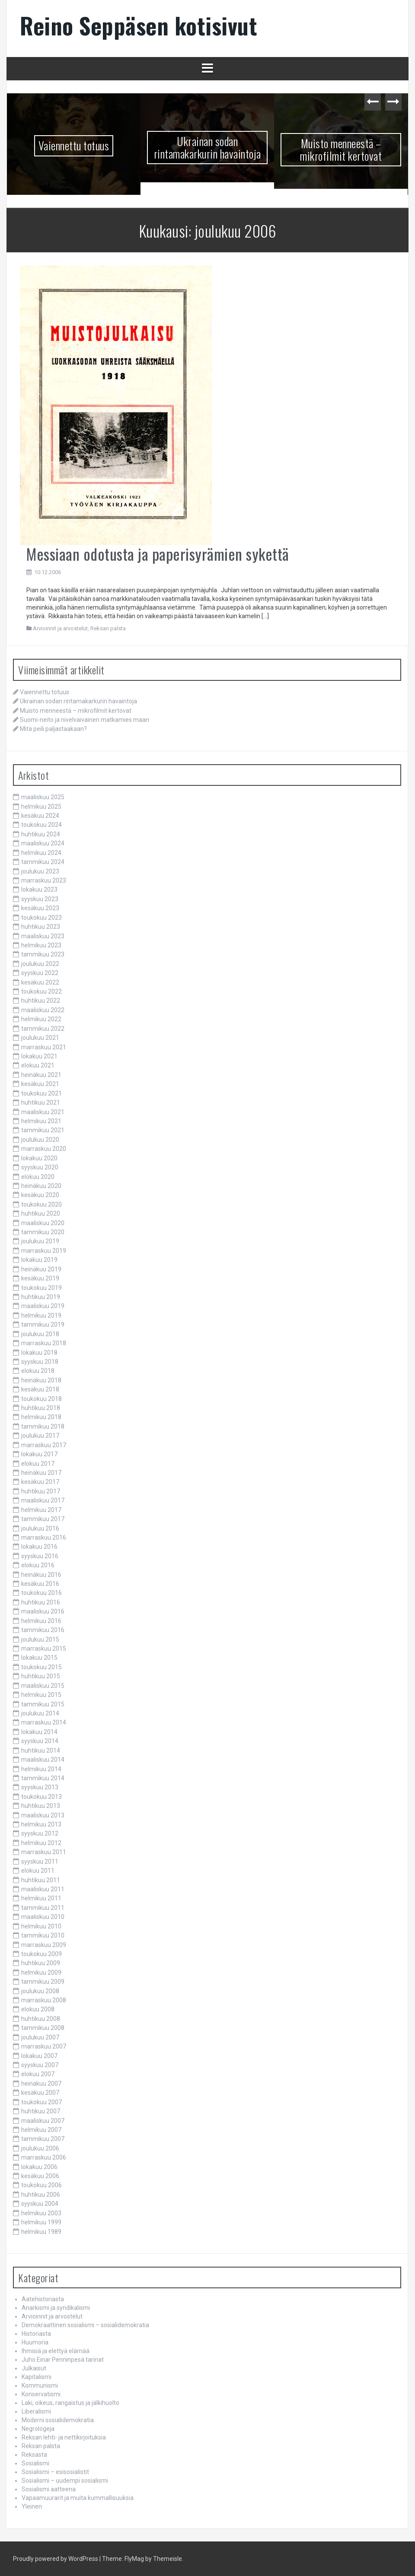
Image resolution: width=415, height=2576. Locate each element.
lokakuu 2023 (39, 889)
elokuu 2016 (37, 1565)
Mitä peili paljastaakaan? (53, 728)
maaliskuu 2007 (42, 2120)
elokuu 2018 (37, 1370)
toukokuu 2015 (41, 1667)
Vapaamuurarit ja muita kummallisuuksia (78, 2497)
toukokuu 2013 (41, 1796)
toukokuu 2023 (41, 917)
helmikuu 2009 (41, 1972)
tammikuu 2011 (42, 1907)
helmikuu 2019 (41, 1315)
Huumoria (35, 2342)
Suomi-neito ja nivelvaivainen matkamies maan (84, 719)
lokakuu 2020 (39, 1158)
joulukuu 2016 (40, 1528)
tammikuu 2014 (42, 1778)
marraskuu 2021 (43, 1047)
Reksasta (34, 2454)
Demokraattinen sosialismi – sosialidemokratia (85, 2325)
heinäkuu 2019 (41, 1269)
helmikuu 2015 (41, 1694)
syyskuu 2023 (39, 899)
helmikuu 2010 (41, 1926)
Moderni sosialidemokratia (58, 2420)
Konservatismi (41, 2394)
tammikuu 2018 (42, 1426)
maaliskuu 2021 (42, 1112)
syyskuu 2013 (39, 1787)
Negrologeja (38, 2428)
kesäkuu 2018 (40, 1389)
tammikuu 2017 (42, 1518)
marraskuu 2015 (43, 1648)
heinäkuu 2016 (41, 1574)
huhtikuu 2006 (40, 2194)
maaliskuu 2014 (42, 1759)
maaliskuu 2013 (42, 1815)
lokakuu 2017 (39, 1454)
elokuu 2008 (37, 2009)
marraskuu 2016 (43, 1537)
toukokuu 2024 (41, 824)
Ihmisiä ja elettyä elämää (55, 2350)
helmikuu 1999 (41, 2222)
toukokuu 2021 (41, 1093)
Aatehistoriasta (43, 2299)
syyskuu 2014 (39, 1740)
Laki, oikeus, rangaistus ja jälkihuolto (70, 2402)
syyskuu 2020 (39, 1167)
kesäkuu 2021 (40, 1083)
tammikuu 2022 (42, 1028)
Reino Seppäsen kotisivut (138, 25)
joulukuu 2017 (40, 1435)
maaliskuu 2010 (42, 1916)
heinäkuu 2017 (41, 1472)
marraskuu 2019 (43, 1250)
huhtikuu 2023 (40, 926)
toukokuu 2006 (41, 2185)
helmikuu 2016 (41, 1620)
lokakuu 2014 (39, 1731)
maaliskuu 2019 (42, 1305)
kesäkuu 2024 (40, 815)
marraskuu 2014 (43, 1722)
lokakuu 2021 (39, 1056)
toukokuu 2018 (41, 1398)
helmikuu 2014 (41, 1769)
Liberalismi (36, 2411)
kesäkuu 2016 (40, 1583)
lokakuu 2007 (39, 2055)
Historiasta (36, 2333)
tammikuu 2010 (42, 1935)
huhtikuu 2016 (40, 1602)
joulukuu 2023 (40, 871)
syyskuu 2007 (39, 2064)
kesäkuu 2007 (40, 2092)
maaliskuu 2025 (42, 797)
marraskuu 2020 (43, 1148)
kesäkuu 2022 (40, 982)
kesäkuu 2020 (40, 1194)
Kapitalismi (36, 2376)
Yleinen (32, 2506)
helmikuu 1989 (41, 2231)
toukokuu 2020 (41, 1204)
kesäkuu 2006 (40, 2176)
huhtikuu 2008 (40, 2018)
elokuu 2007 (37, 2074)
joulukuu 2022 (40, 963)
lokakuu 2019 (39, 1259)
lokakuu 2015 (39, 1657)
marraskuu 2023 (43, 880)
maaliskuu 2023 (42, 936)
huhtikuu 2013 (40, 1805)
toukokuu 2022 (41, 991)
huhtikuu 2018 (40, 1407)
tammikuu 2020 (42, 1232)
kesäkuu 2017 (40, 1481)
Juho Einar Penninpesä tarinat (63, 2359)
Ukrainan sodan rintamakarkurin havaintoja (207, 147)
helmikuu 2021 (41, 1121)
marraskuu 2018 (43, 1343)
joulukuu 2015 (40, 1639)
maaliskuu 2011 (42, 1889)
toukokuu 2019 (41, 1287)
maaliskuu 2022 (42, 1010)
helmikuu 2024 (41, 852)
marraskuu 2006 (43, 2157)
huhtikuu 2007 (40, 2111)
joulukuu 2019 (40, 1241)
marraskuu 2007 (43, 2046)
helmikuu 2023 (41, 945)
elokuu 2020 (37, 1176)
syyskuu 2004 (39, 2203)
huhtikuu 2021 (40, 1102)
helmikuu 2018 (41, 1416)
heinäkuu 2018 (41, 1380)
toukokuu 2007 (41, 2102)
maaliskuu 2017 (42, 1500)
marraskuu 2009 (43, 1944)
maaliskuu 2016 (42, 1611)
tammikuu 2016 (42, 1629)
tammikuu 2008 (42, 2027)
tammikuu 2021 (42, 1130)
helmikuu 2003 (41, 2213)
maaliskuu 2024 (42, 843)
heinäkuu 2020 (41, 1185)
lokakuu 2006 (39, 2166)
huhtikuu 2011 (40, 1880)
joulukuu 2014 (40, 1713)
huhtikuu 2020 (40, 1213)
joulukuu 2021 (40, 1037)
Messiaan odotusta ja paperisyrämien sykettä (157, 553)
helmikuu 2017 (41, 1509)
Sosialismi (35, 2463)
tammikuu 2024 (42, 861)
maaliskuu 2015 (42, 1685)
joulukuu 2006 (40, 2148)
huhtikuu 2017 (40, 1491)
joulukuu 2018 (40, 1334)
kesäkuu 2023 (40, 908)
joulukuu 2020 (40, 1139)
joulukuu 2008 (40, 1991)
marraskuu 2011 (43, 1852)
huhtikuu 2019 (40, 1296)
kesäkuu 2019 (40, 1278)
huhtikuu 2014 (40, 1750)
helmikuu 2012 (41, 1842)
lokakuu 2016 (39, 1546)
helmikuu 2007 (41, 2129)
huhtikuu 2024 (40, 834)
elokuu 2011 (37, 1870)
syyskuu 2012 (39, 1833)
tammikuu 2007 (42, 2138)
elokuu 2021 (37, 1065)
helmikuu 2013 (41, 1824)
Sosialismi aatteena (49, 2489)
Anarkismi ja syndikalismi (56, 2307)
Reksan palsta (108, 628)
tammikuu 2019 (42, 1324)
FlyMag (134, 2558)
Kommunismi (40, 2385)
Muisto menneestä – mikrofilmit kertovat (341, 149)
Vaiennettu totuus (73, 145)
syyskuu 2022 (39, 972)
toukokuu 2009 (41, 1953)
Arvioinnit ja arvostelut (60, 628)
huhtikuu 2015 (40, 1676)
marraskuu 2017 (43, 1445)
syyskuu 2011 (39, 1861)
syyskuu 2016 (39, 1556)
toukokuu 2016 (41, 1592)
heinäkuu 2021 (41, 1074)
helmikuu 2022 (41, 1019)
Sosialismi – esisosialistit (55, 2471)
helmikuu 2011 (41, 1898)
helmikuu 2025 (41, 806)
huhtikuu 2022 (40, 1000)
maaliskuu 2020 (42, 1223)
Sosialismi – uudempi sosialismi (65, 2480)
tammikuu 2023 (42, 954)
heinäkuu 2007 (41, 2083)
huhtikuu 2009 (40, 1963)
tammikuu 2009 (42, 1981)
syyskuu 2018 (39, 1361)
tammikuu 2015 (42, 1704)
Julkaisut (34, 2368)
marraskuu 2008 (43, 2000)
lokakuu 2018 (39, 1352)
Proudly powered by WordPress (55, 2558)
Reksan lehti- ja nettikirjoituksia (64, 2437)
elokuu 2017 (37, 1463)
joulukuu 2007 (40, 2037)
